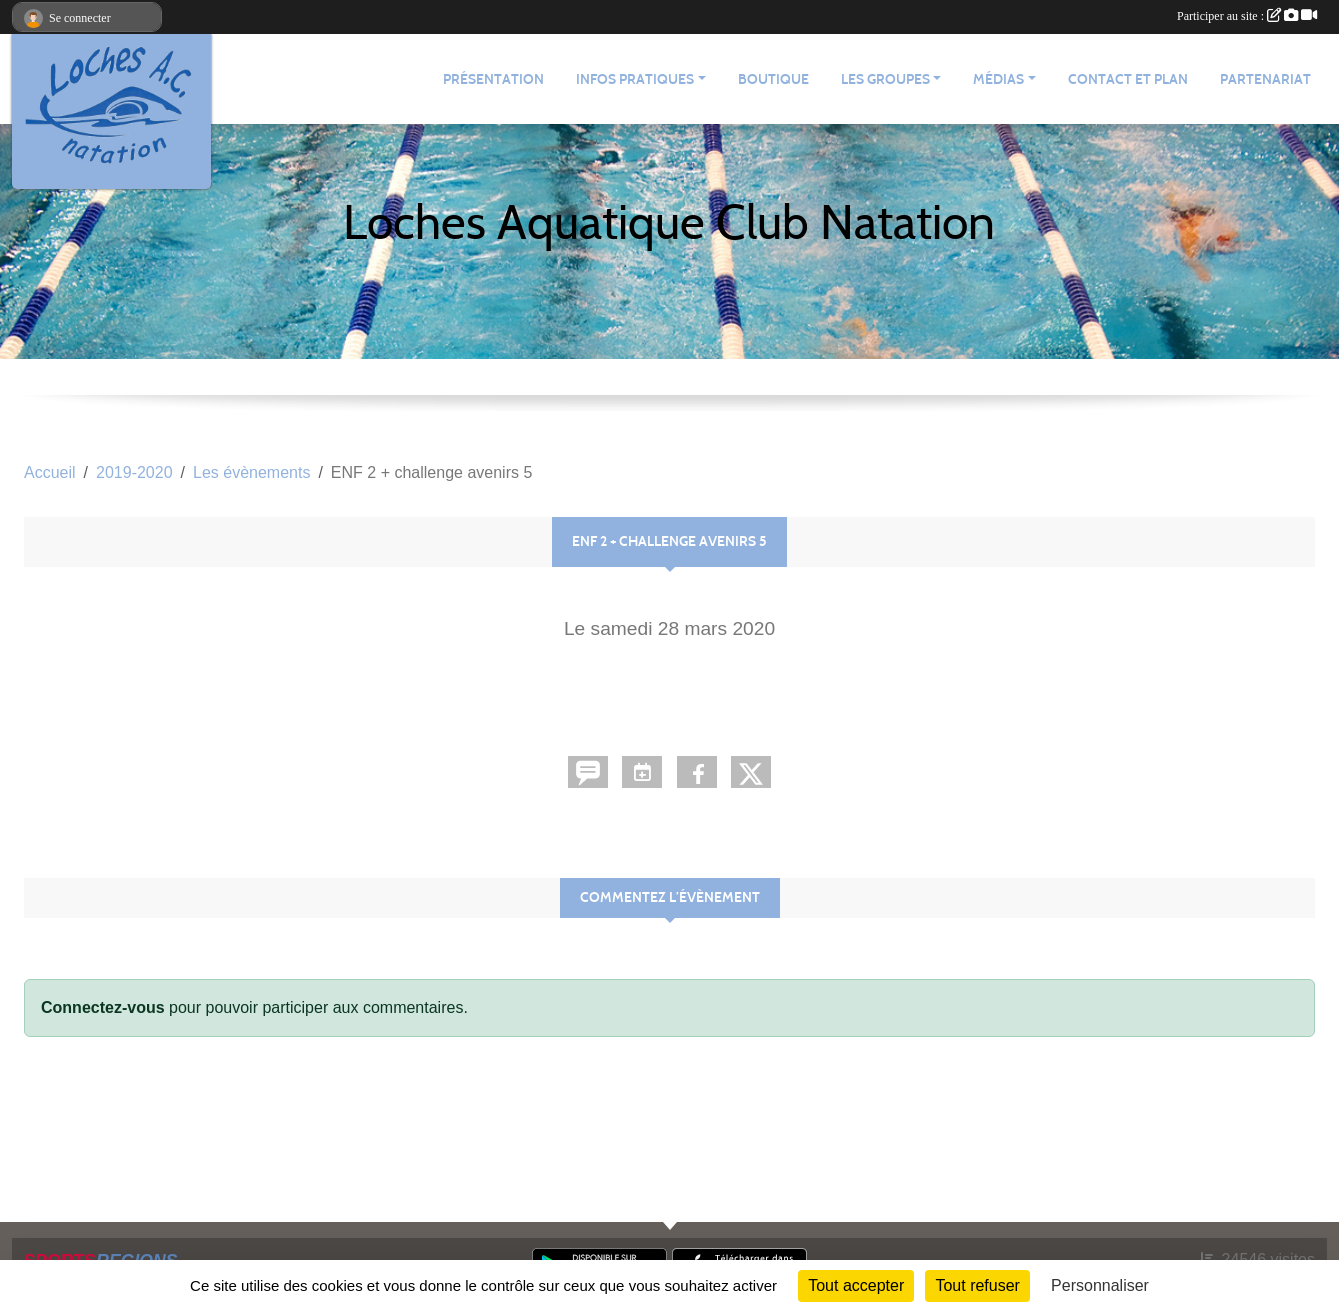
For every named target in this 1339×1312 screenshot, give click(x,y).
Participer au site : (1247, 16)
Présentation (493, 79)
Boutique (773, 79)
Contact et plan (1128, 79)
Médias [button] (998, 79)
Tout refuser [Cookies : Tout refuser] (977, 1285)
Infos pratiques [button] (635, 79)
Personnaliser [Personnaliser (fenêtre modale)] (1100, 1285)
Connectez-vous (103, 1007)
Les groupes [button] (885, 79)
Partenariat (1265, 79)
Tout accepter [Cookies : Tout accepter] (856, 1285)
